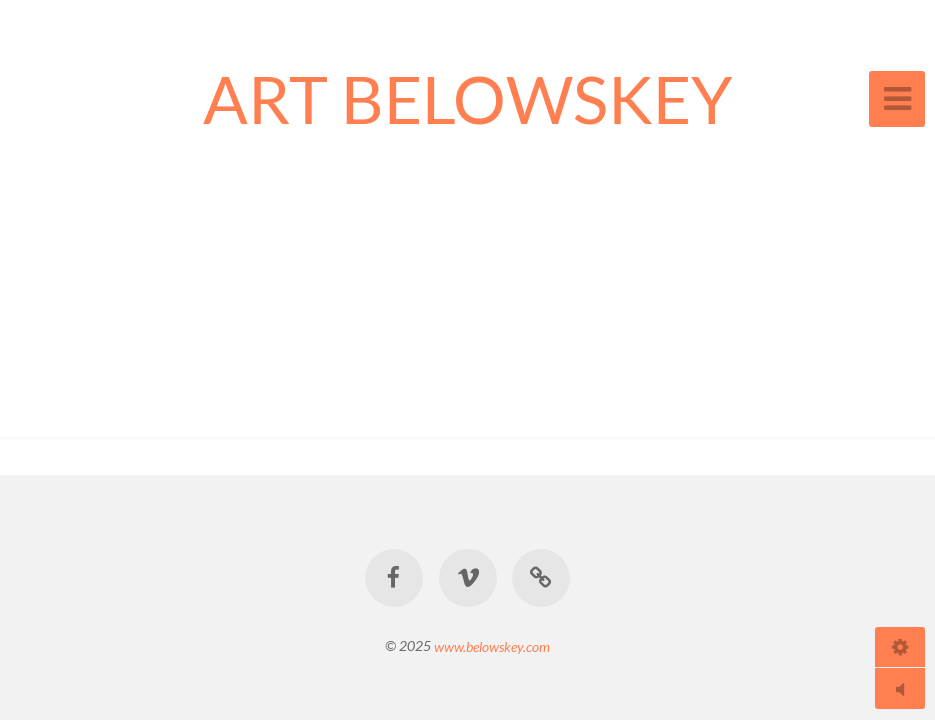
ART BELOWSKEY (468, 98)
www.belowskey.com (492, 645)
